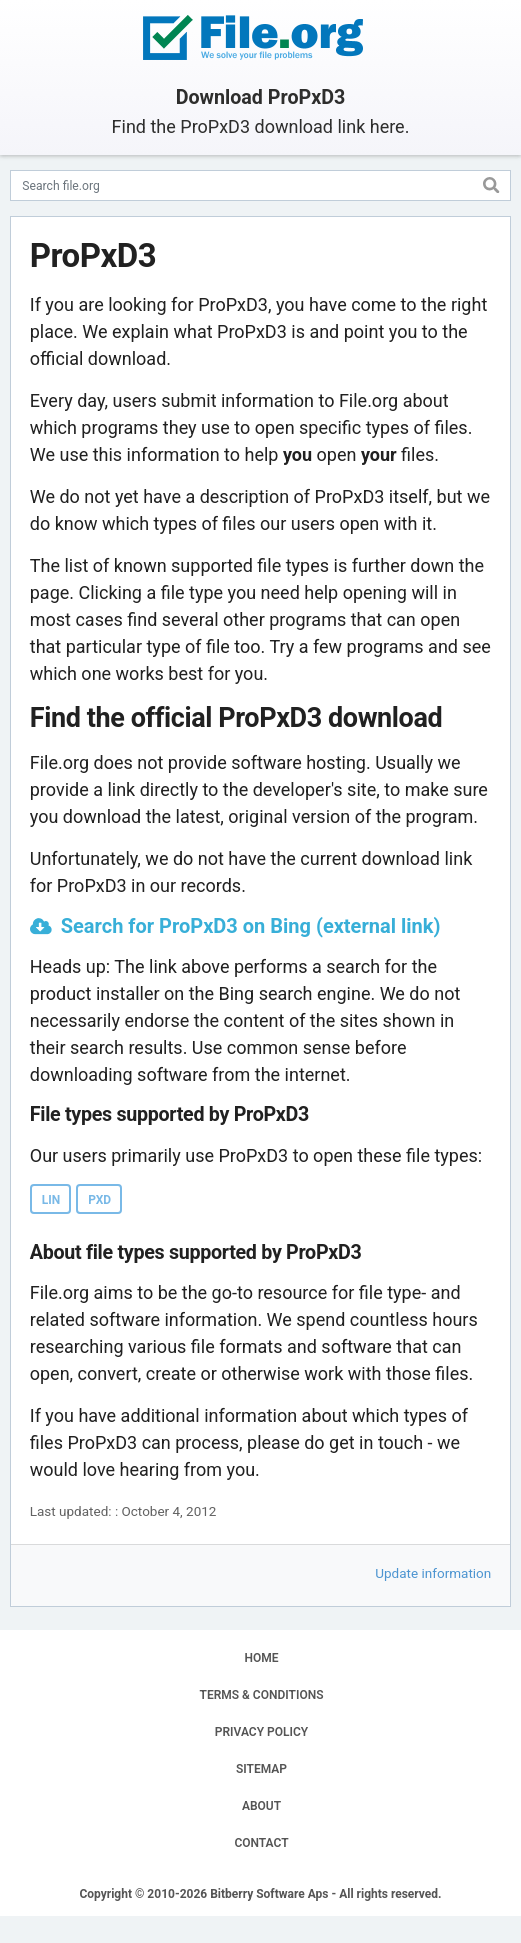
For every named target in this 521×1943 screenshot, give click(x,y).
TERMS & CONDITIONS (262, 1695)
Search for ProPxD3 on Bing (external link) (251, 926)
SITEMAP (261, 1769)
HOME (261, 1658)
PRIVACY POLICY (261, 1732)
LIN (51, 1200)
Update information (433, 1573)
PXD (99, 1200)
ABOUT (261, 1806)
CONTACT (261, 1843)
